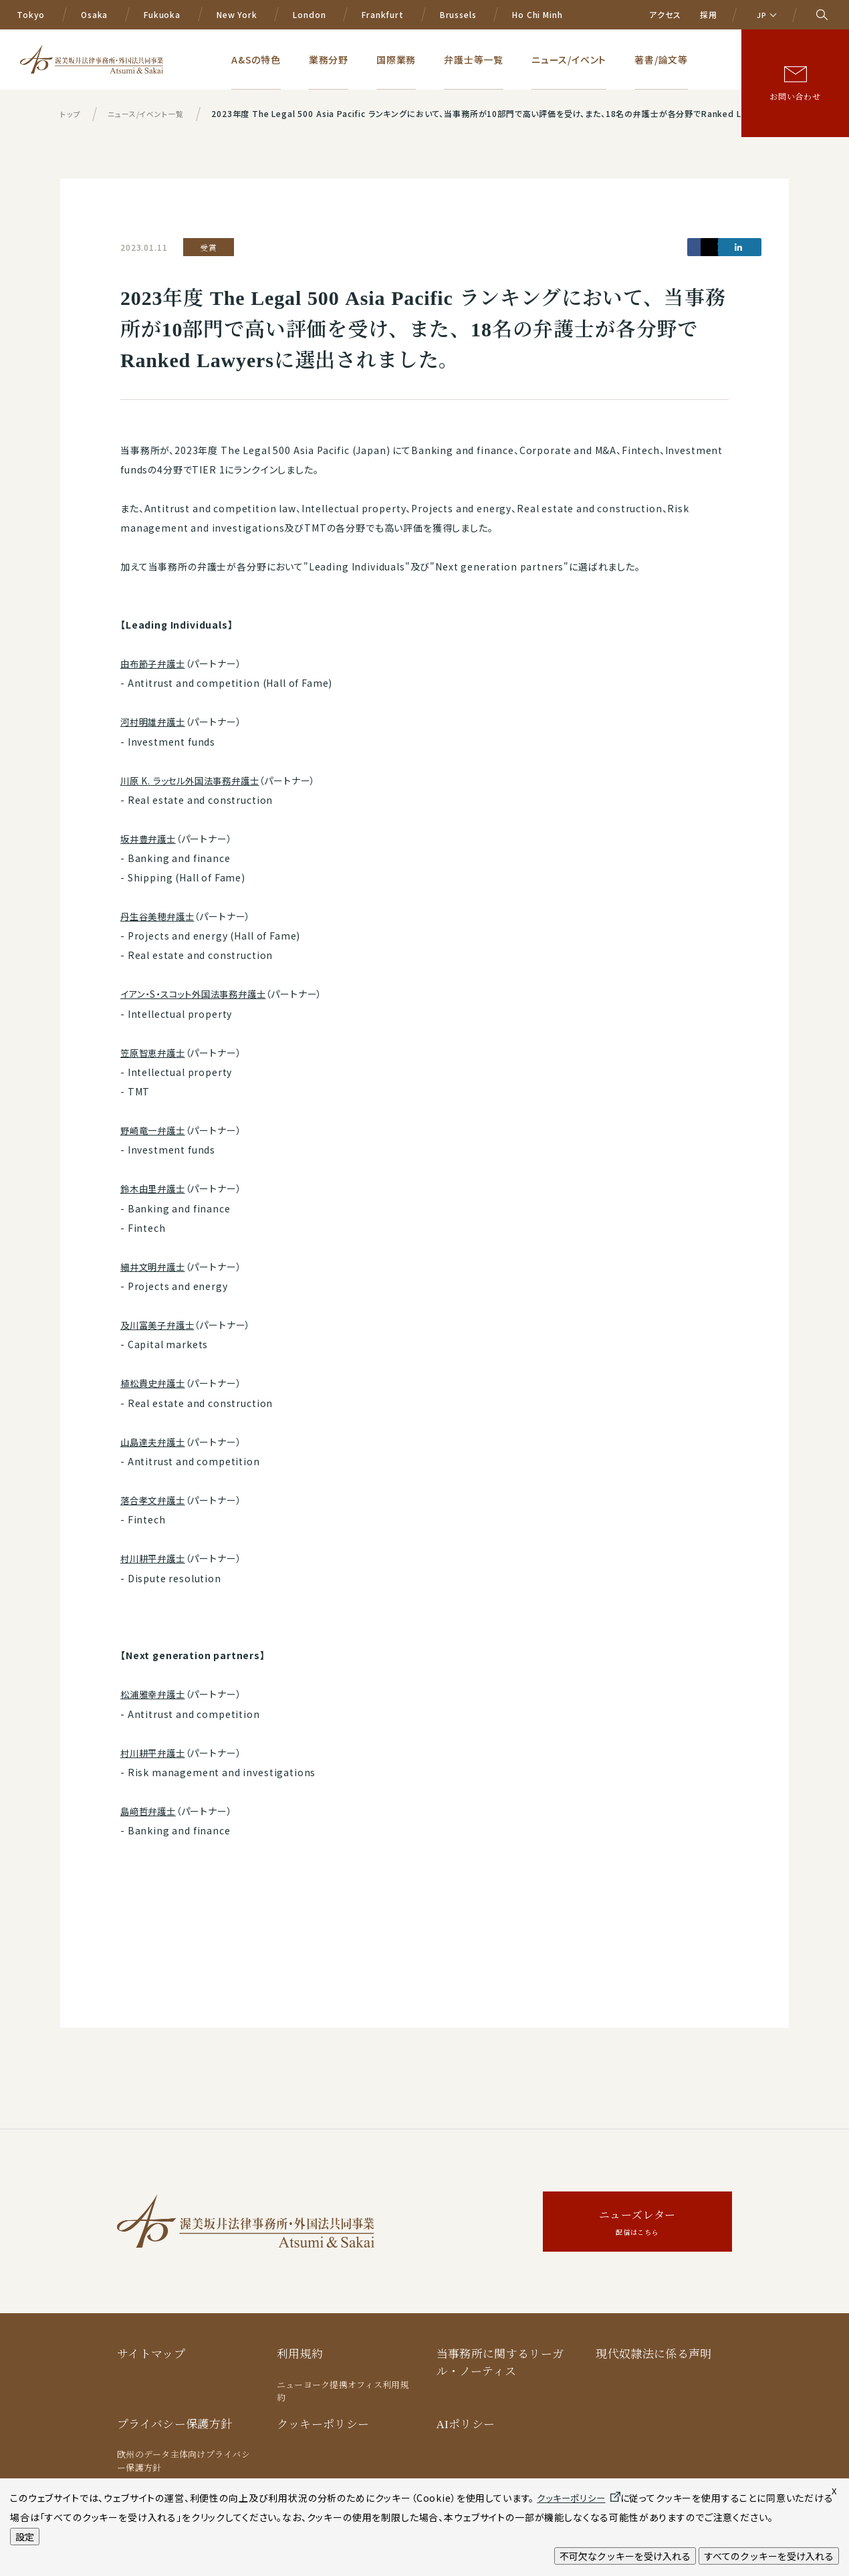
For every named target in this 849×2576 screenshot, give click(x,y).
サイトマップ (151, 2348)
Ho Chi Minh (537, 14)
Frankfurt (383, 14)
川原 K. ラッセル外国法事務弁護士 (194, 779)
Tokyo (31, 14)
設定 (24, 2536)
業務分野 (384, 58)
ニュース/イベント (590, 58)
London (309, 14)
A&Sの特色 (322, 58)
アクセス (665, 14)
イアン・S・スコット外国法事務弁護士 (198, 992)
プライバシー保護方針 (174, 2417)
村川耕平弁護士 (155, 1554)
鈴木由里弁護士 (155, 1186)
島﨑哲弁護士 (150, 1806)
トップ (71, 113)
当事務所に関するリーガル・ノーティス (500, 2357)
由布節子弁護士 (155, 663)
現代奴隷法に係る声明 (653, 2348)
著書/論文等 (671, 58)
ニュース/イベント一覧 (150, 113)
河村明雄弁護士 (155, 721)
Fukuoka (162, 14)
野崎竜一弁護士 (155, 1128)
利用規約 (300, 2348)
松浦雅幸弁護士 (155, 1690)
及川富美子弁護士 (160, 1322)
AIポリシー (466, 2417)
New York (237, 14)
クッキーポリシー (323, 2417)
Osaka (94, 14)
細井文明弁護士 (155, 1264)
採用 (708, 14)
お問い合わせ (795, 96)
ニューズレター (637, 2218)
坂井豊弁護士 (150, 838)
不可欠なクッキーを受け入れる (625, 2556)
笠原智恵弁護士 (155, 1050)
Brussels (458, 14)
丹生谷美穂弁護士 (160, 915)
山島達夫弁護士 (155, 1438)
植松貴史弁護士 (155, 1380)
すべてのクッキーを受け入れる (769, 2556)
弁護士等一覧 (507, 58)
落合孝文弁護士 (155, 1496)
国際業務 (440, 58)
